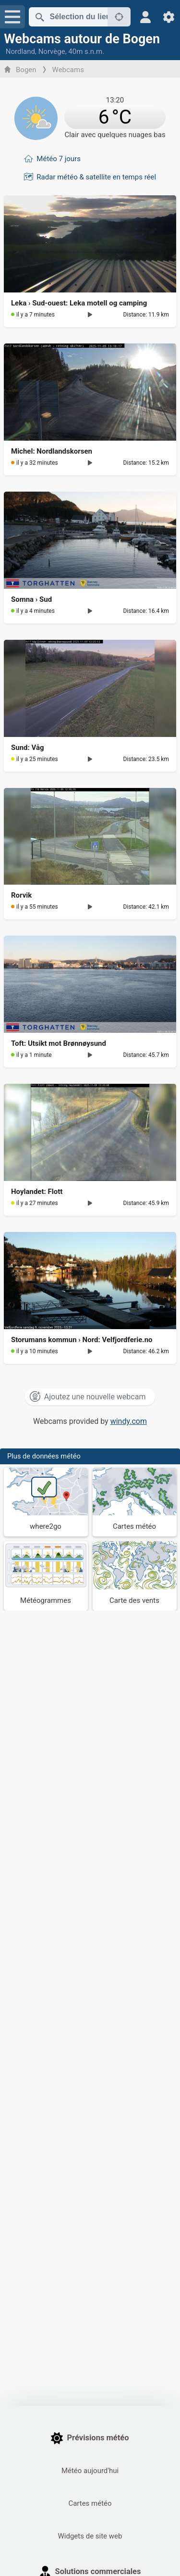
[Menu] (12, 16)
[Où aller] (46, 1502)
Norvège (51, 51)
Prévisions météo (90, 2438)
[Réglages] (169, 17)
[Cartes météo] (135, 1502)
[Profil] (146, 17)
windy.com (128, 1421)
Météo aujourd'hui (90, 2470)
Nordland (20, 51)
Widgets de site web (90, 2536)
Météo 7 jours (58, 158)
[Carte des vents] (135, 1576)
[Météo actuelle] (90, 116)
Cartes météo (89, 2503)
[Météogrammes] (46, 1576)
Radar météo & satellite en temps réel (96, 177)
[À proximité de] (119, 16)
